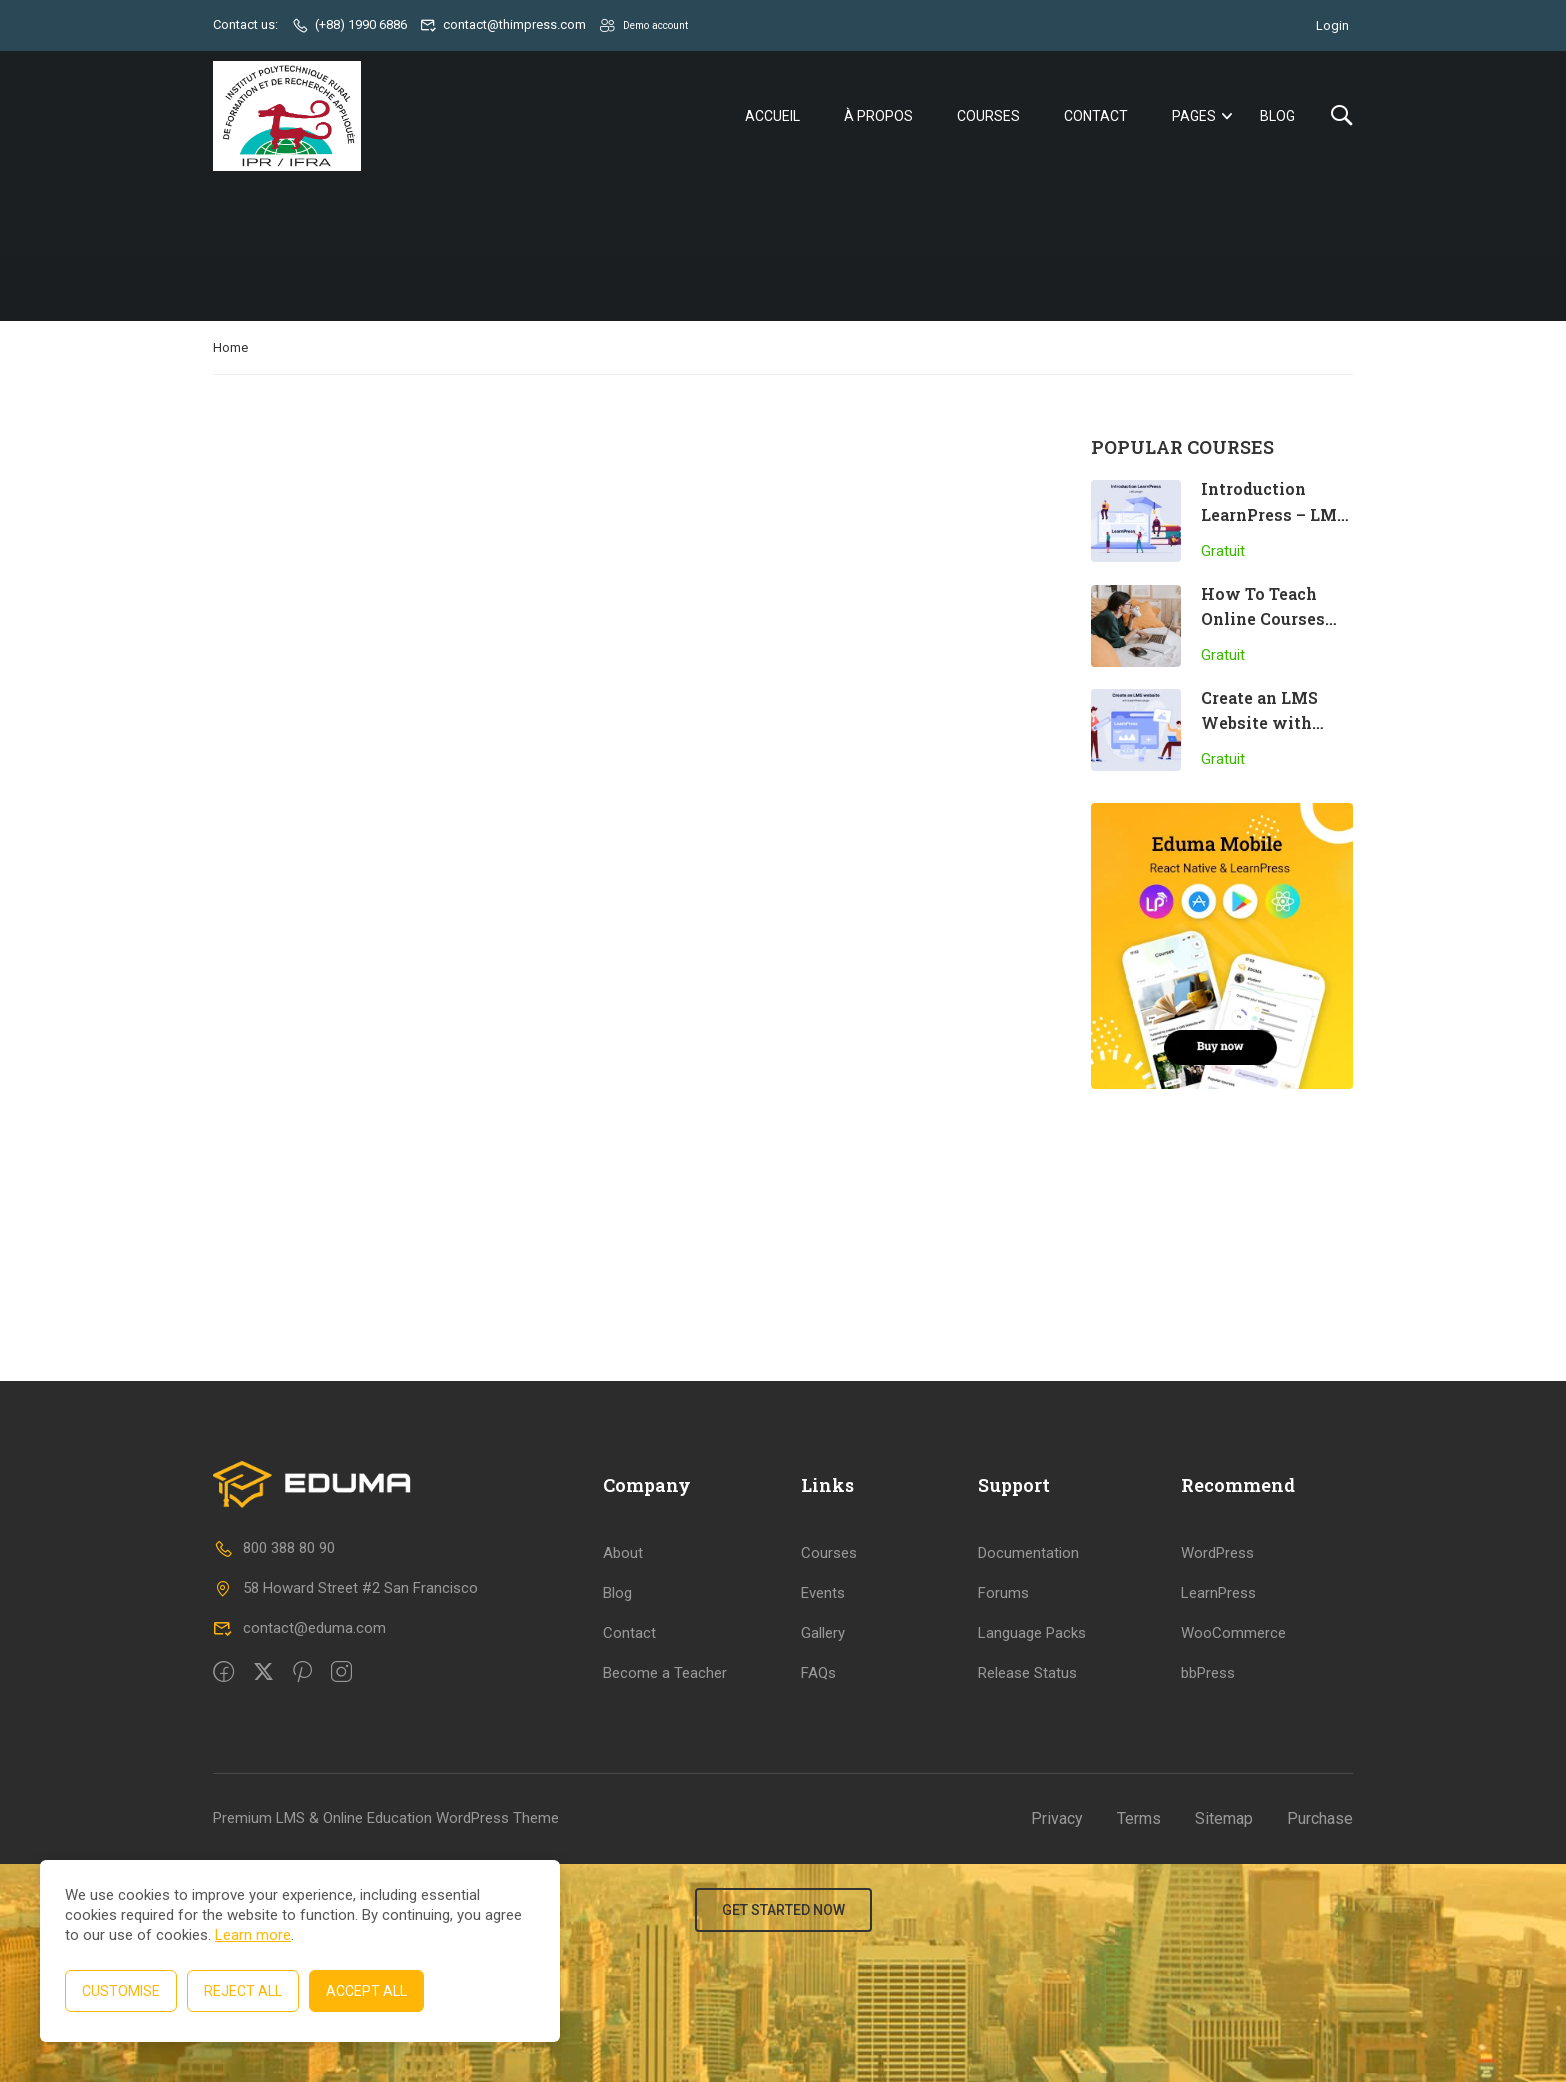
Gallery (823, 1851)
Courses (988, 117)
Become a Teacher (665, 1891)
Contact (1096, 117)
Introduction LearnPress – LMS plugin (1274, 517)
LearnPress (1218, 1811)
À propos (878, 117)
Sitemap (1224, 2036)
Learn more (253, 1935)
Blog (1277, 117)
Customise (121, 1991)
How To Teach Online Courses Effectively (1263, 622)
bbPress (1208, 1891)
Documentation (1028, 1771)
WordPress (1217, 1771)
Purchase (1320, 2036)
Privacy (1057, 2036)
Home (230, 350)
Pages (1194, 117)
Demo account (653, 24)
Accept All (366, 1991)
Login (1332, 24)
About (623, 1771)
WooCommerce (1233, 1851)
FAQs (818, 1891)
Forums (1003, 1811)
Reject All (243, 1991)
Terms (1139, 2036)
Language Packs (1032, 1851)
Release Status (1027, 1891)
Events (823, 1811)
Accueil (772, 117)
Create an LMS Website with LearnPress (1259, 726)
